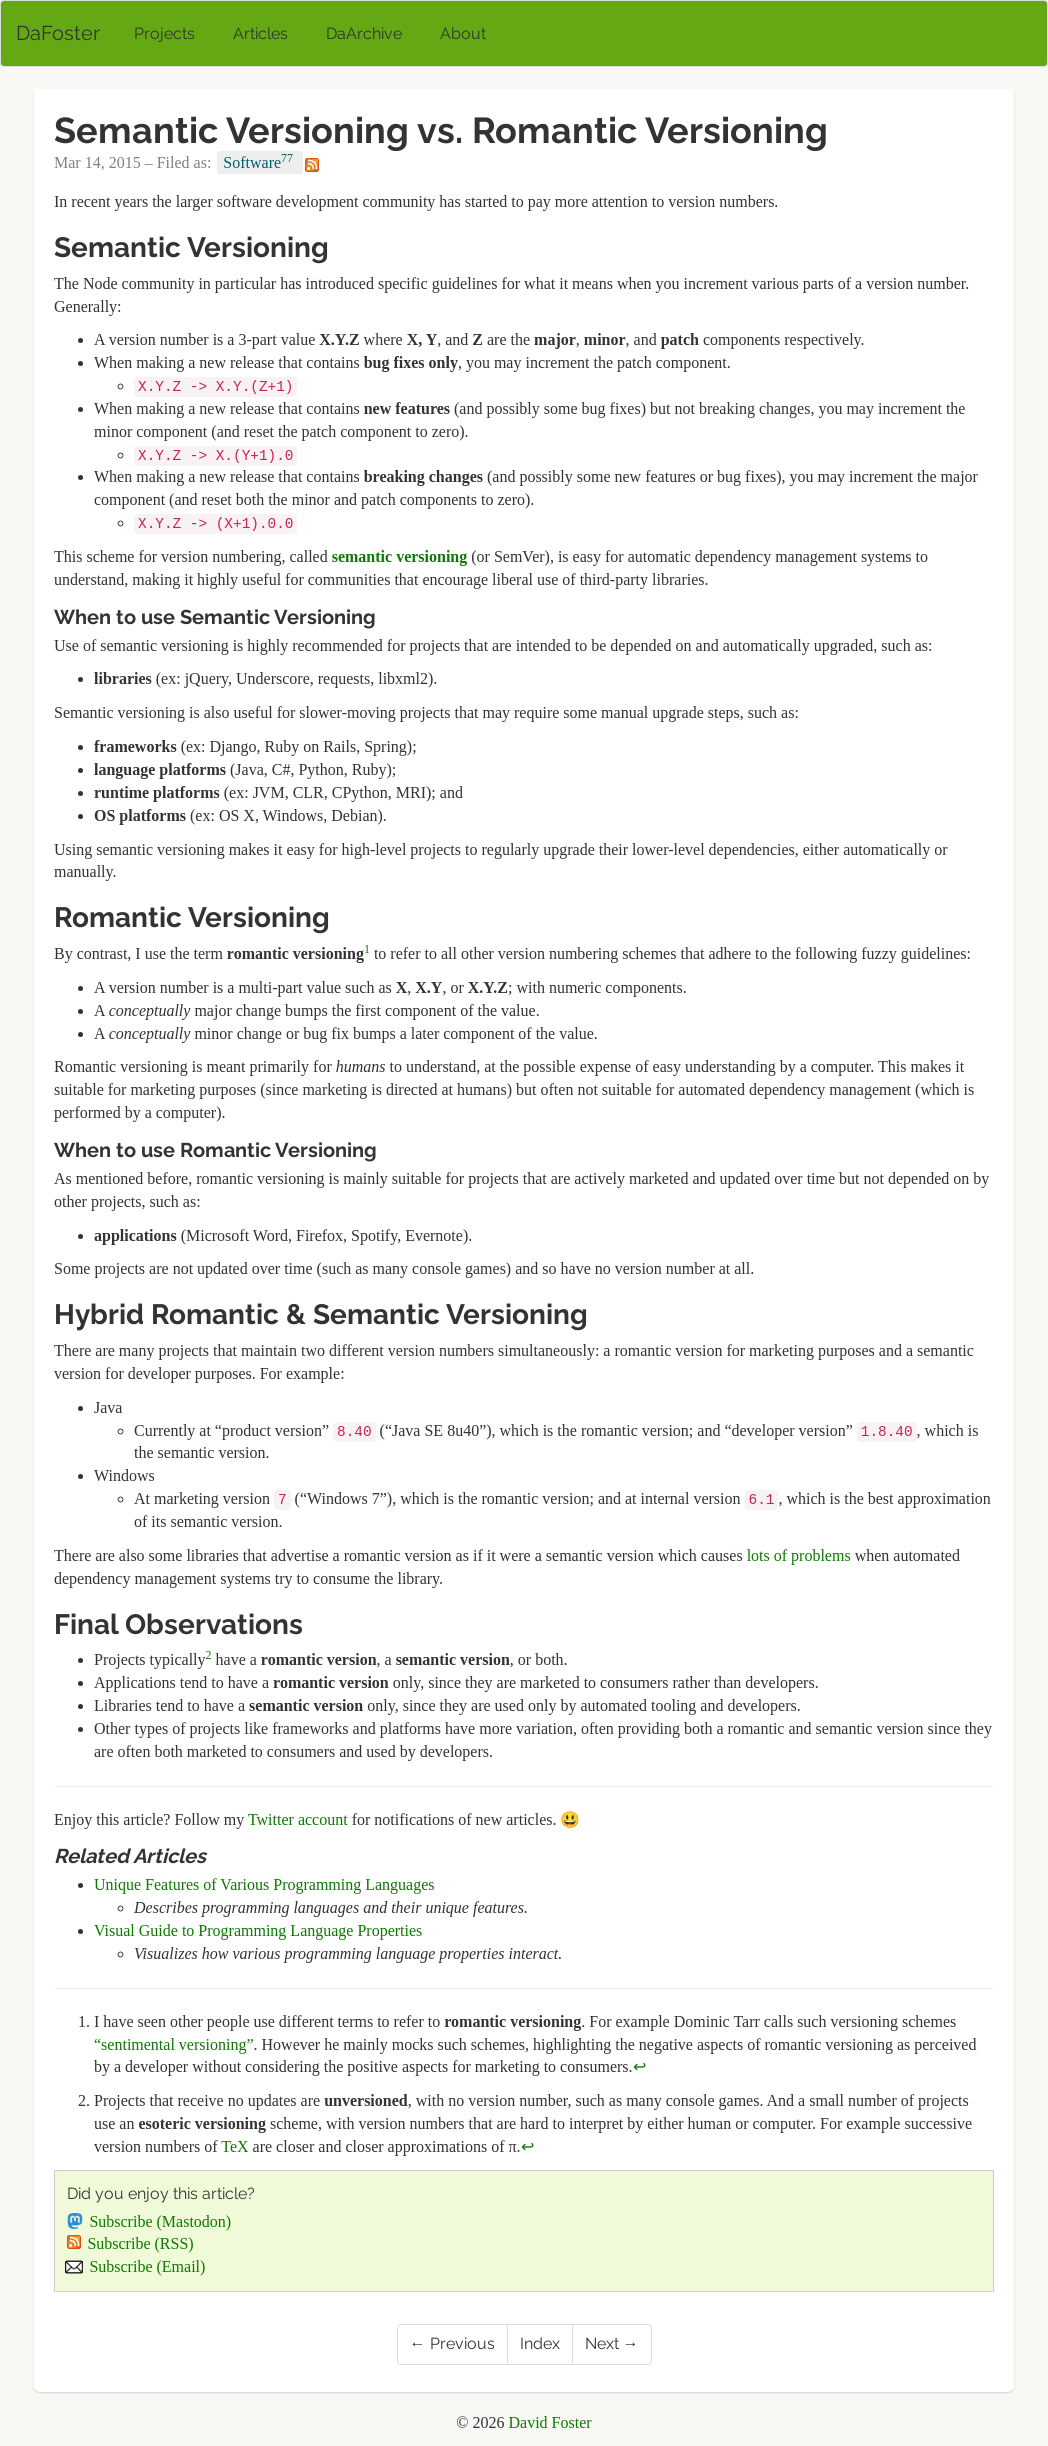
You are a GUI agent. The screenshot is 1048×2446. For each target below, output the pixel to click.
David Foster (550, 2422)
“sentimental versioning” (174, 2044)
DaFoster (58, 33)
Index (540, 2343)
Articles (260, 33)
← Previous (452, 2343)
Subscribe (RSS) (130, 2243)
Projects (164, 33)
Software (260, 161)
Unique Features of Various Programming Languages (264, 1884)
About (463, 33)
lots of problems (799, 1555)
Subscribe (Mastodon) (149, 2221)
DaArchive (364, 33)
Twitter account (298, 1819)
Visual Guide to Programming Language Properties (258, 1930)
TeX (234, 2146)
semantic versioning (400, 556)
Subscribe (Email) (136, 2267)
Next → (612, 2343)
